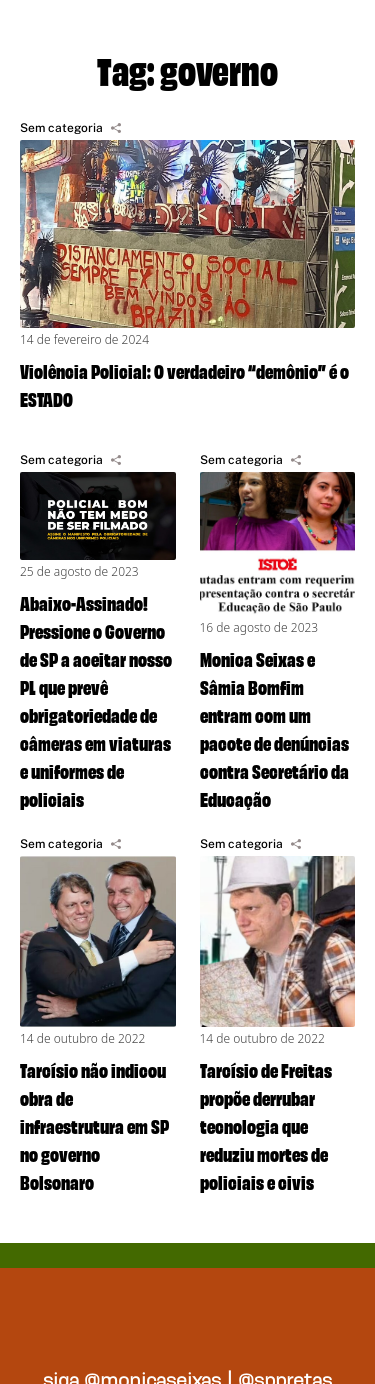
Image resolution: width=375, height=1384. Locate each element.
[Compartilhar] (116, 128)
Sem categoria (61, 128)
